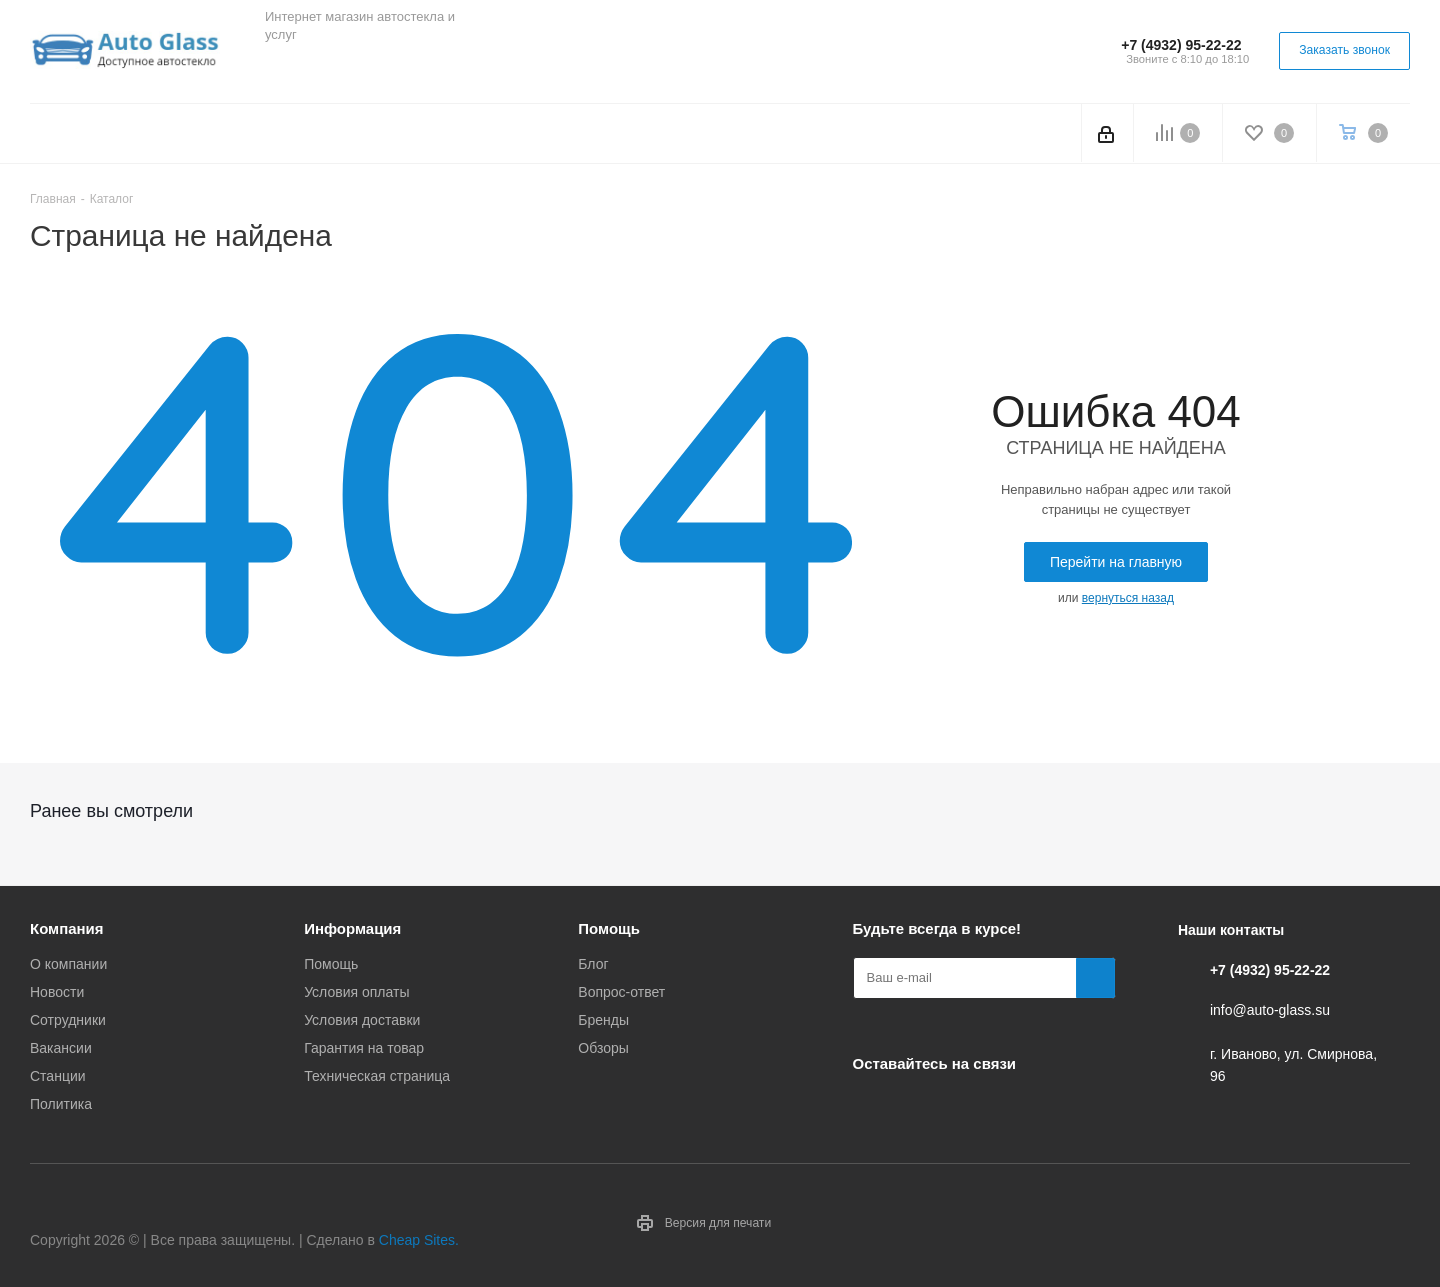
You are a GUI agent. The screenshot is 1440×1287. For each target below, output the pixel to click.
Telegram (335, 69)
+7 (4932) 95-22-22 (1181, 45)
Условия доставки (362, 1020)
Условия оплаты (356, 992)
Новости (57, 992)
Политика (61, 1104)
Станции (58, 1076)
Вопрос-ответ (621, 992)
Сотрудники (68, 1020)
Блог (593, 964)
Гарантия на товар (364, 1048)
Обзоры (603, 1048)
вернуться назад (1128, 598)
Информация (352, 928)
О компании (68, 964)
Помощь (331, 964)
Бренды (603, 1020)
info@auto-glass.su (1270, 1010)
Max (435, 69)
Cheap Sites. (419, 1240)
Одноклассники (385, 69)
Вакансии (61, 1048)
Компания (67, 928)
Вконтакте (285, 69)
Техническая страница (377, 1076)
